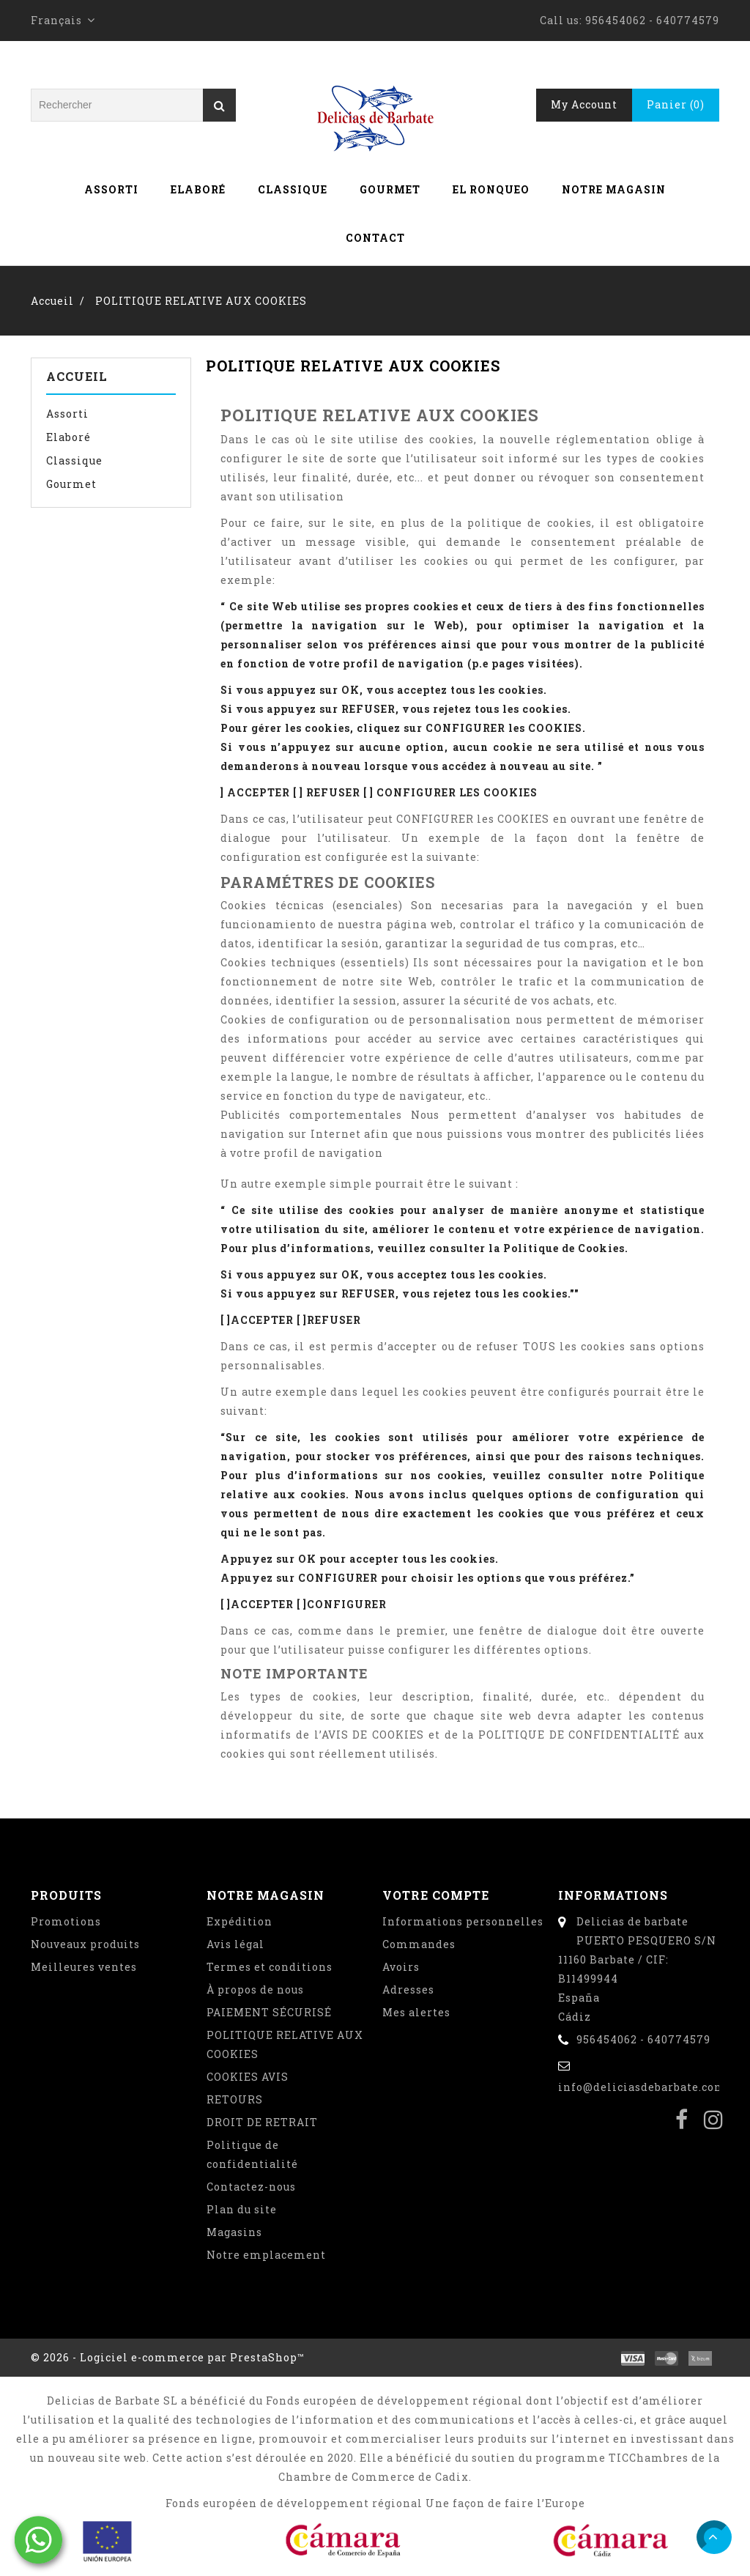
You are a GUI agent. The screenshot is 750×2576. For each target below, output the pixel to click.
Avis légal (235, 1944)
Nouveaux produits (85, 1944)
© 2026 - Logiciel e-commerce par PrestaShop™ (168, 2357)
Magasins (234, 2232)
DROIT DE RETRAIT (262, 2122)
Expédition (239, 1921)
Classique (292, 189)
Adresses (408, 1989)
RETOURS (235, 2099)
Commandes (419, 1944)
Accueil (77, 376)
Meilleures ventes (84, 1967)
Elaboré (198, 189)
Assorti (111, 189)
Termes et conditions (270, 1967)
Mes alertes (416, 2012)
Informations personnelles (462, 1921)
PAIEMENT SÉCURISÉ (269, 2012)
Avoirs (401, 1967)
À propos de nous (255, 1989)
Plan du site (242, 2209)
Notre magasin (614, 189)
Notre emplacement (266, 2255)
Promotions (66, 1921)
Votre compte (435, 1895)
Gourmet (390, 189)
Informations (613, 1895)
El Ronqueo (491, 189)
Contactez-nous (251, 2187)
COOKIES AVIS (248, 2077)
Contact (375, 238)
